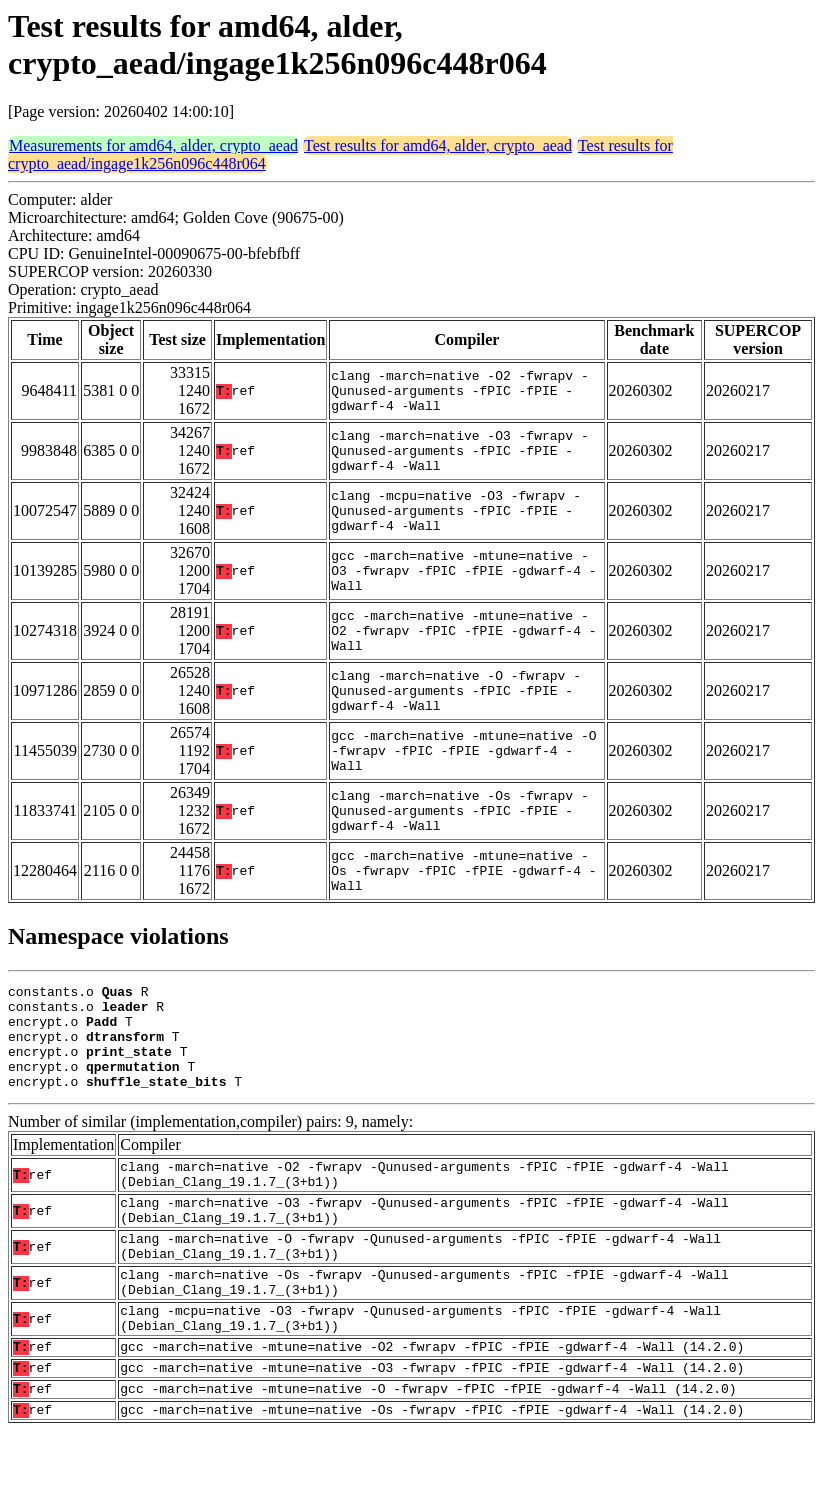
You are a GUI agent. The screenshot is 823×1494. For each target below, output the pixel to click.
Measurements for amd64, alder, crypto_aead (153, 145)
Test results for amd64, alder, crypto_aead (438, 145)
